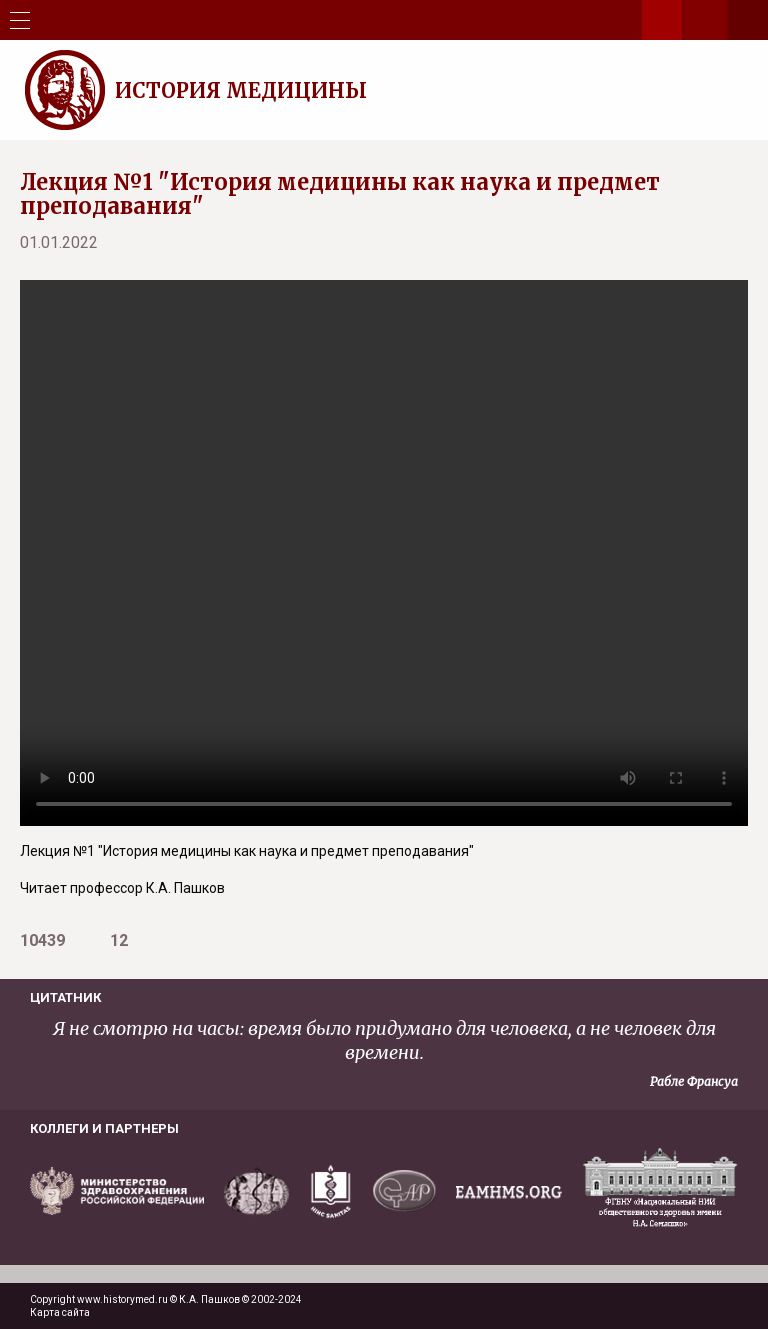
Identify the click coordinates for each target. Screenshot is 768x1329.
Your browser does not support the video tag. (384, 553)
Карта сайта (60, 1312)
